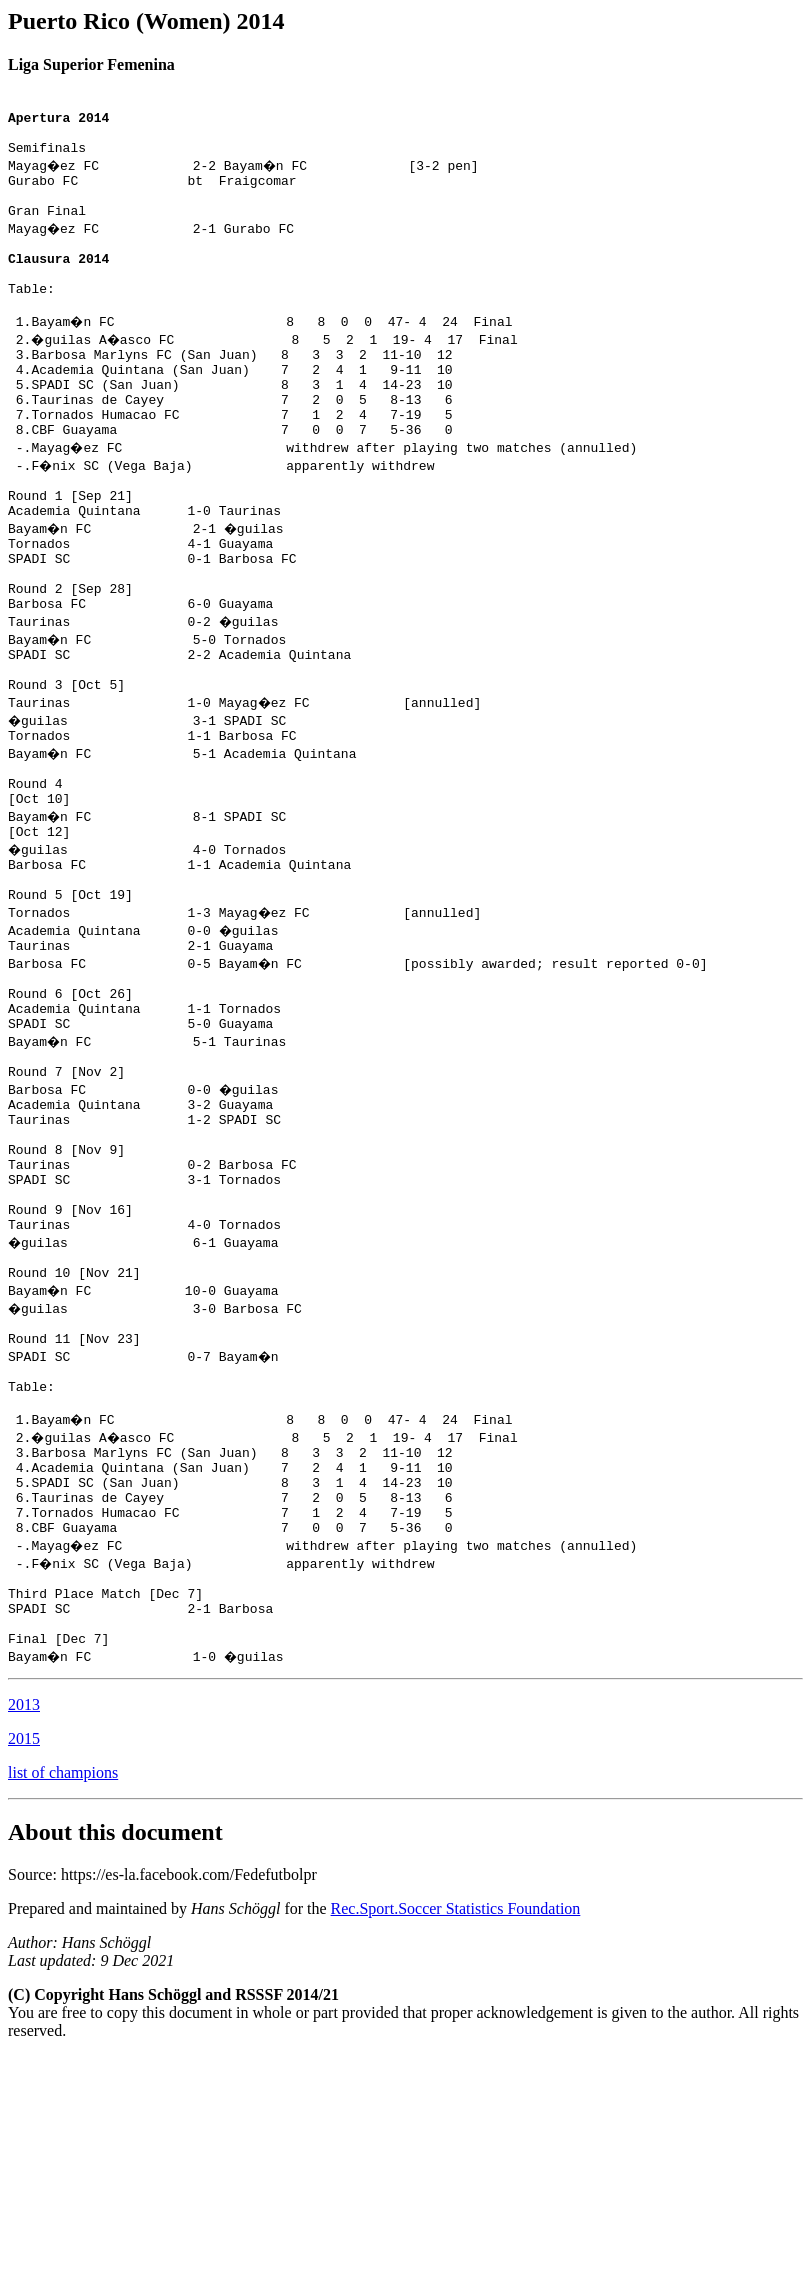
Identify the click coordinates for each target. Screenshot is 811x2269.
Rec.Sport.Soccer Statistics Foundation (456, 2121)
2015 (24, 1951)
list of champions (63, 1985)
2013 (24, 1917)
